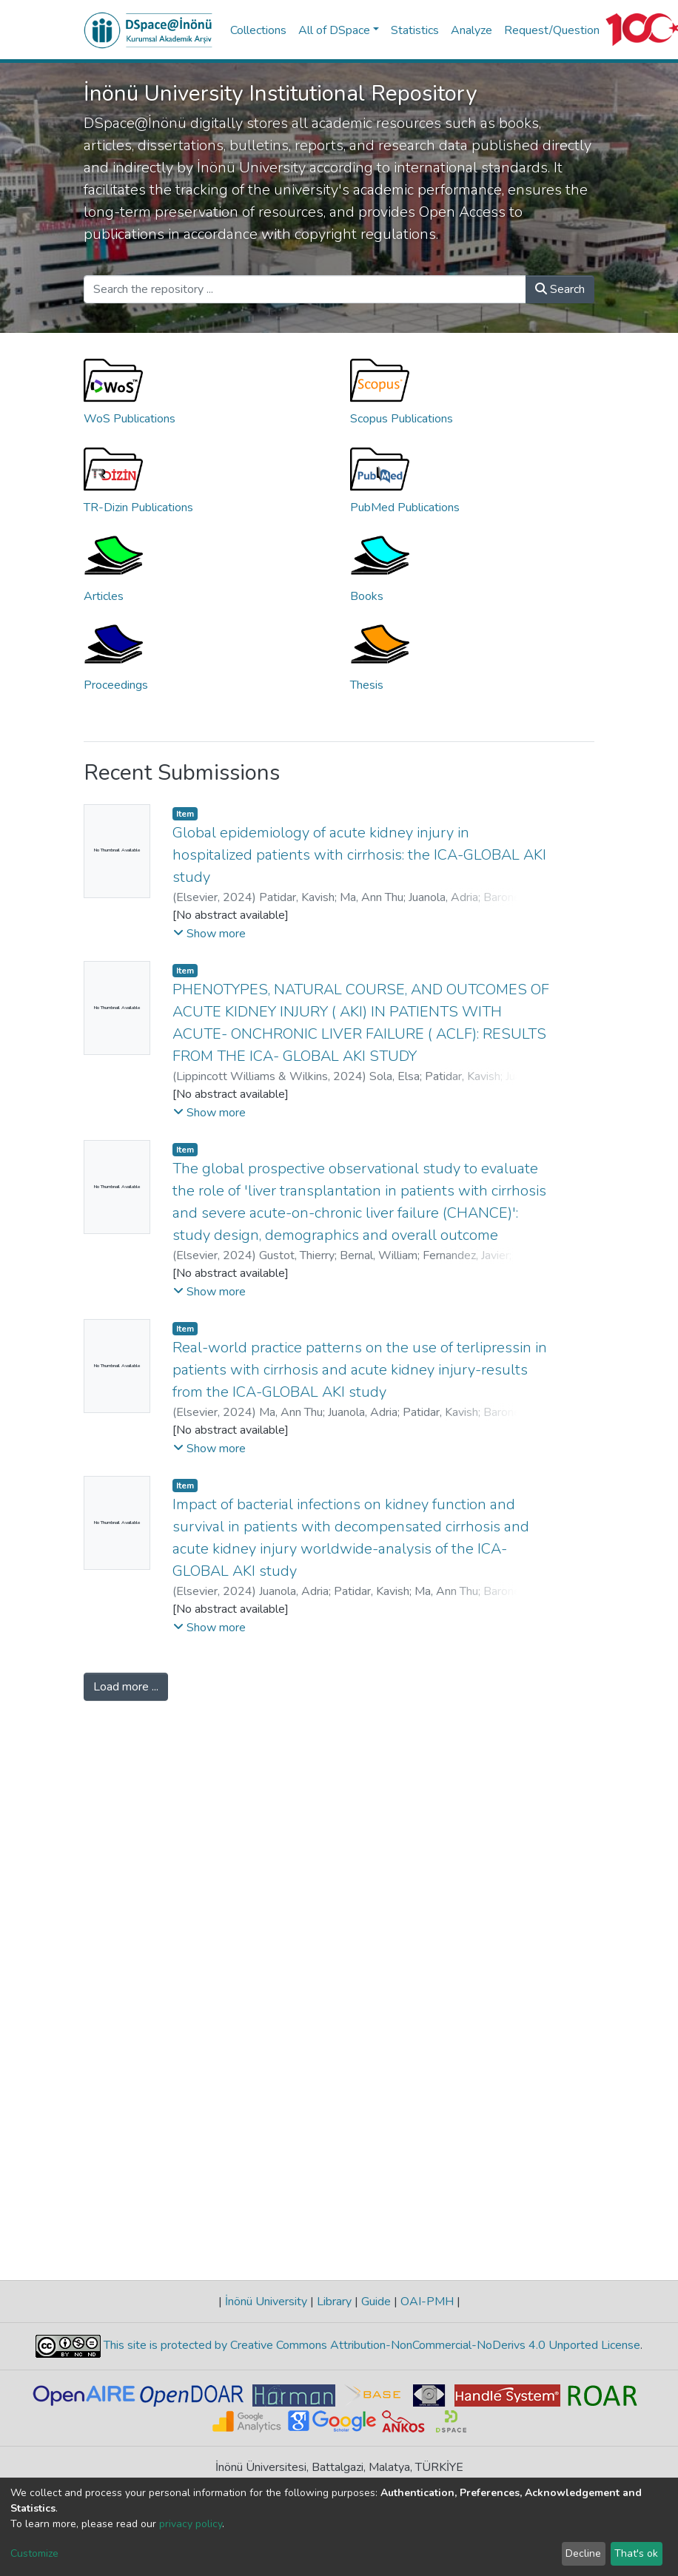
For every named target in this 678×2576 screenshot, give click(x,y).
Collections (258, 30)
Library (334, 2301)
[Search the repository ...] (305, 289)
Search (560, 289)
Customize (34, 2553)
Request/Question (552, 30)
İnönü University (266, 2301)
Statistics (415, 30)
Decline (583, 2553)
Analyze (471, 30)
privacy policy (190, 2524)
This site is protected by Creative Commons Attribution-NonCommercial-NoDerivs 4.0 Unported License (370, 2345)
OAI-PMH (427, 2301)
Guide (376, 2301)
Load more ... (125, 1687)
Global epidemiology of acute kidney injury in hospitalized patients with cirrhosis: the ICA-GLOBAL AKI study (359, 855)
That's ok (636, 2553)
